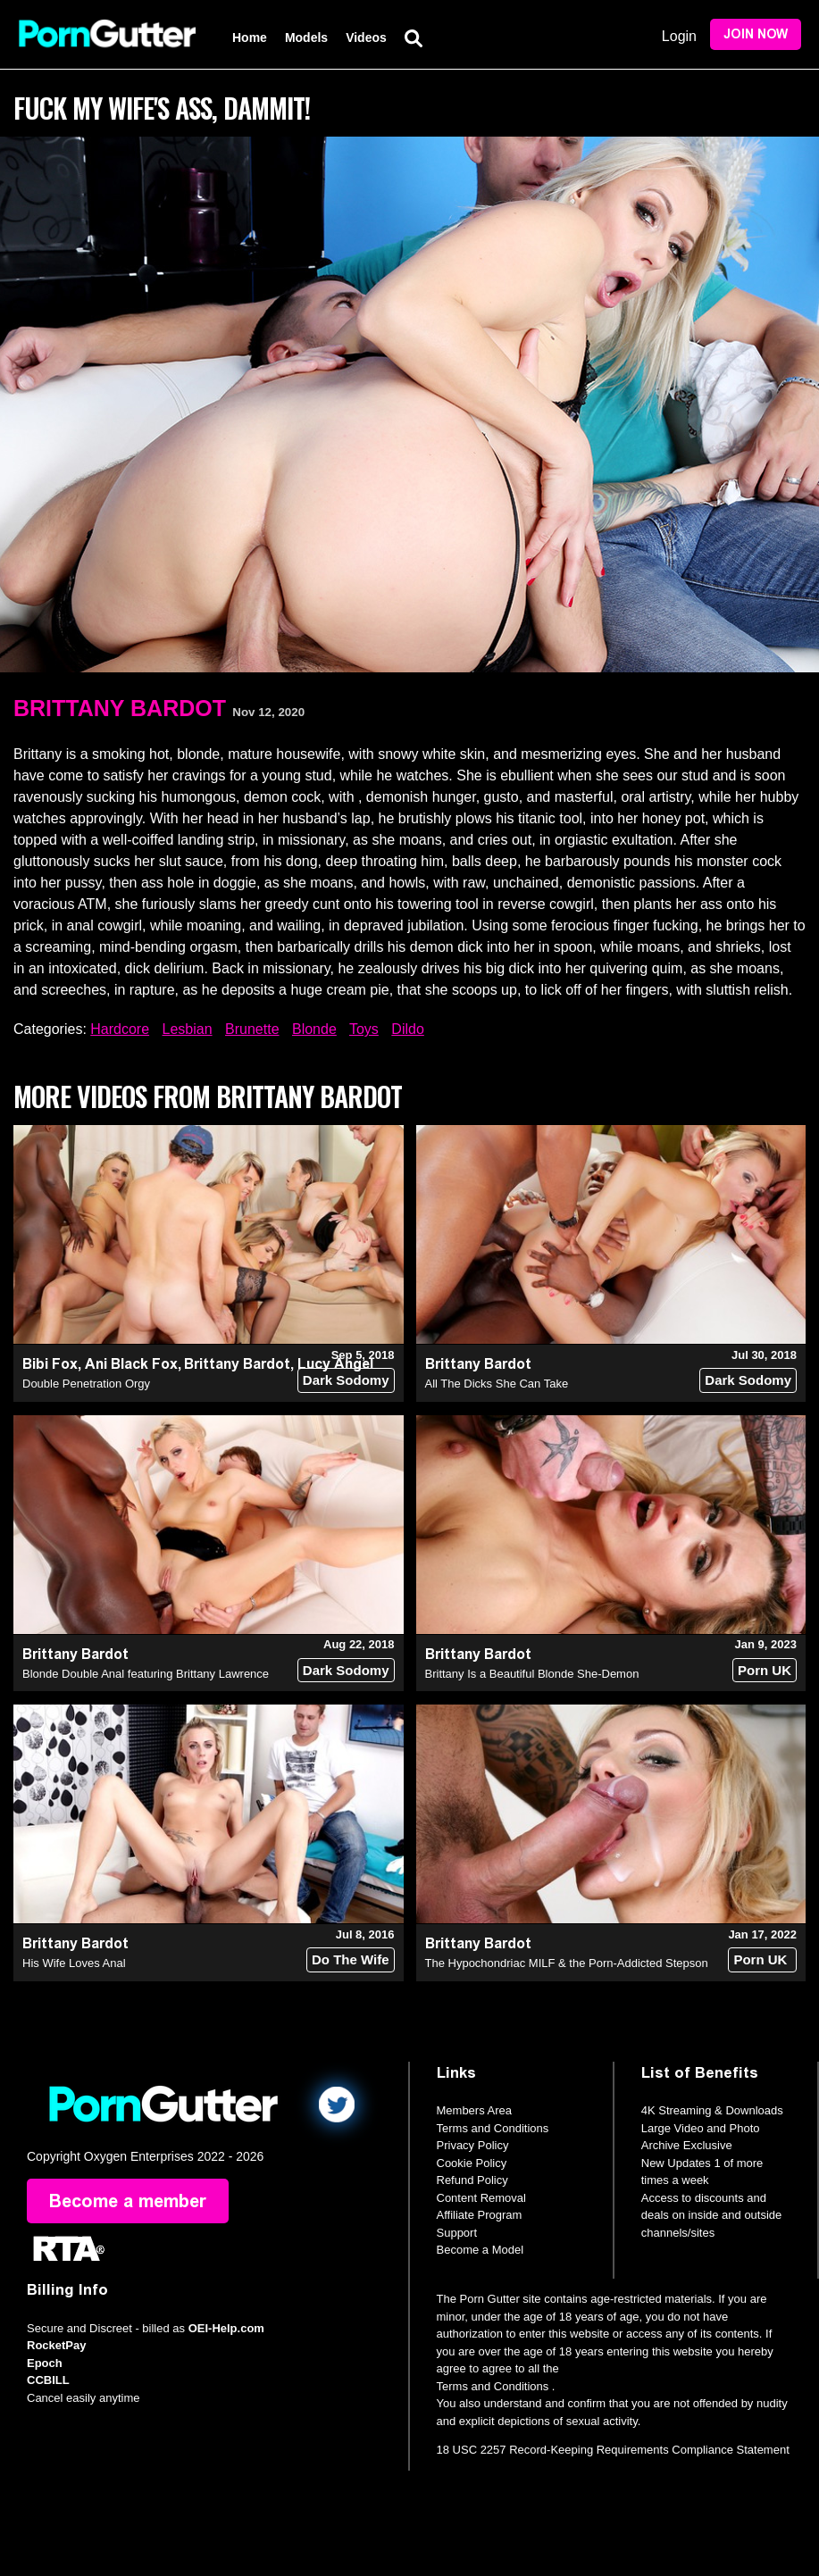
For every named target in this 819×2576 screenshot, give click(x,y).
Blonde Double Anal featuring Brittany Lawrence (145, 1673)
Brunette (252, 1029)
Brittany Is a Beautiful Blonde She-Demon (532, 1673)
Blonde (314, 1029)
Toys (364, 1029)
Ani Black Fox (131, 1363)
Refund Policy (472, 2180)
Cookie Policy (472, 2163)
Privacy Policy (473, 2145)
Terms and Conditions (493, 2128)
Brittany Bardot (119, 708)
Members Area (475, 2110)
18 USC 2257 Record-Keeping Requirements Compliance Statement (613, 2449)
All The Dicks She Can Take (497, 1383)
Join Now (755, 34)
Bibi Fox (50, 1363)
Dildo (407, 1029)
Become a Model (480, 2249)
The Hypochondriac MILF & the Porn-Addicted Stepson (566, 1963)
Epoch (45, 2363)
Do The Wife (350, 1959)
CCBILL (48, 2380)
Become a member (127, 2201)
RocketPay (56, 2345)
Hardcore (119, 1029)
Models (306, 37)
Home (249, 37)
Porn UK (764, 1670)
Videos (366, 37)
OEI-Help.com (226, 2328)
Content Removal (481, 2198)
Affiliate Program (479, 2215)
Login (679, 36)
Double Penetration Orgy (86, 1383)
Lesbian (188, 1029)
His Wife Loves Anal (74, 1963)
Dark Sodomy (346, 1380)
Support (457, 2232)
